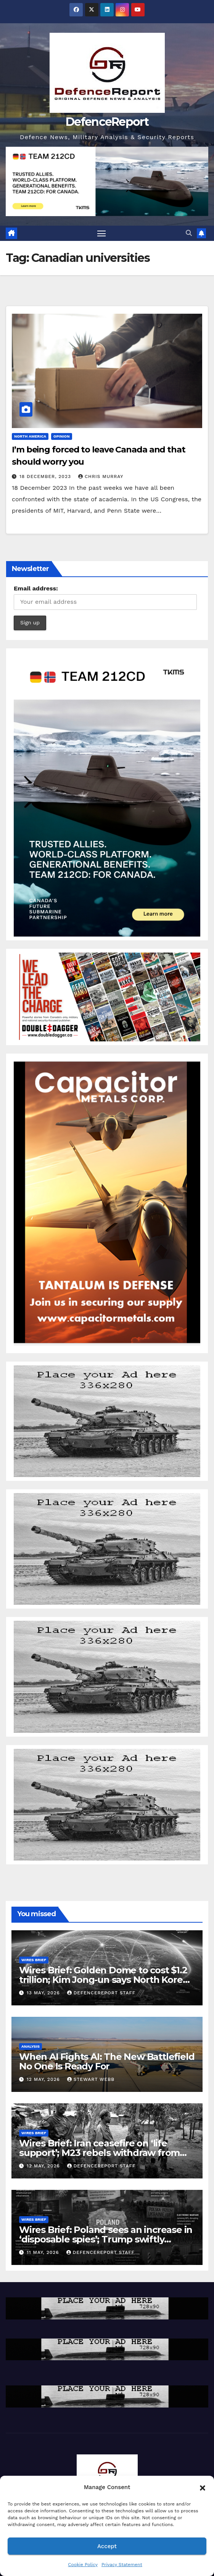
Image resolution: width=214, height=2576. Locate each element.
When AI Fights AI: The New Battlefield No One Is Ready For (106, 2061)
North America (30, 436)
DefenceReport (107, 122)
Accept (107, 2546)
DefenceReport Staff (101, 1992)
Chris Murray (101, 476)
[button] (202, 2487)
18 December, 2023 (46, 476)
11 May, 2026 (44, 2252)
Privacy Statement (121, 2564)
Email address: (36, 588)
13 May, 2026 (44, 1992)
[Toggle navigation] (101, 233)
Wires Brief (33, 1960)
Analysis (30, 2046)
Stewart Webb (90, 2079)
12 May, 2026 (44, 2079)
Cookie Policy (83, 2564)
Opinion (61, 436)
